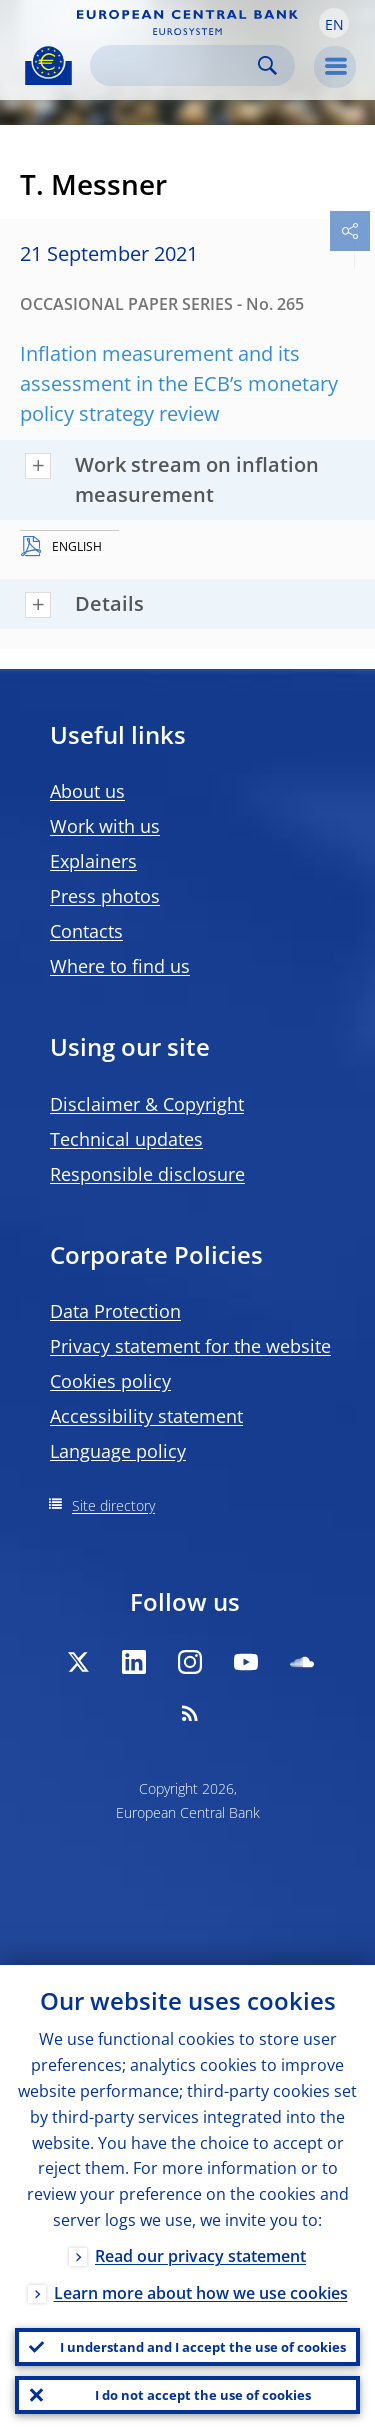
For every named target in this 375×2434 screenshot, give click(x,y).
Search (267, 65)
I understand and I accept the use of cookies (203, 2347)
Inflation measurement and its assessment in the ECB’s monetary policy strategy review (179, 383)
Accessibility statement (146, 1416)
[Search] (176, 65)
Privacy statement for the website (190, 1346)
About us (87, 791)
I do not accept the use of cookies (203, 2395)
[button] (334, 23)
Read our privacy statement (200, 2256)
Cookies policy (110, 1381)
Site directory (113, 1505)
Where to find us (120, 966)
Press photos (105, 896)
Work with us (105, 826)
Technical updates (126, 1139)
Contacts (86, 931)
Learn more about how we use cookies (201, 2293)
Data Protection (115, 1311)
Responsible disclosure (147, 1174)
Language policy (118, 1451)
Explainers (93, 861)
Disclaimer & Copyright (147, 1104)
